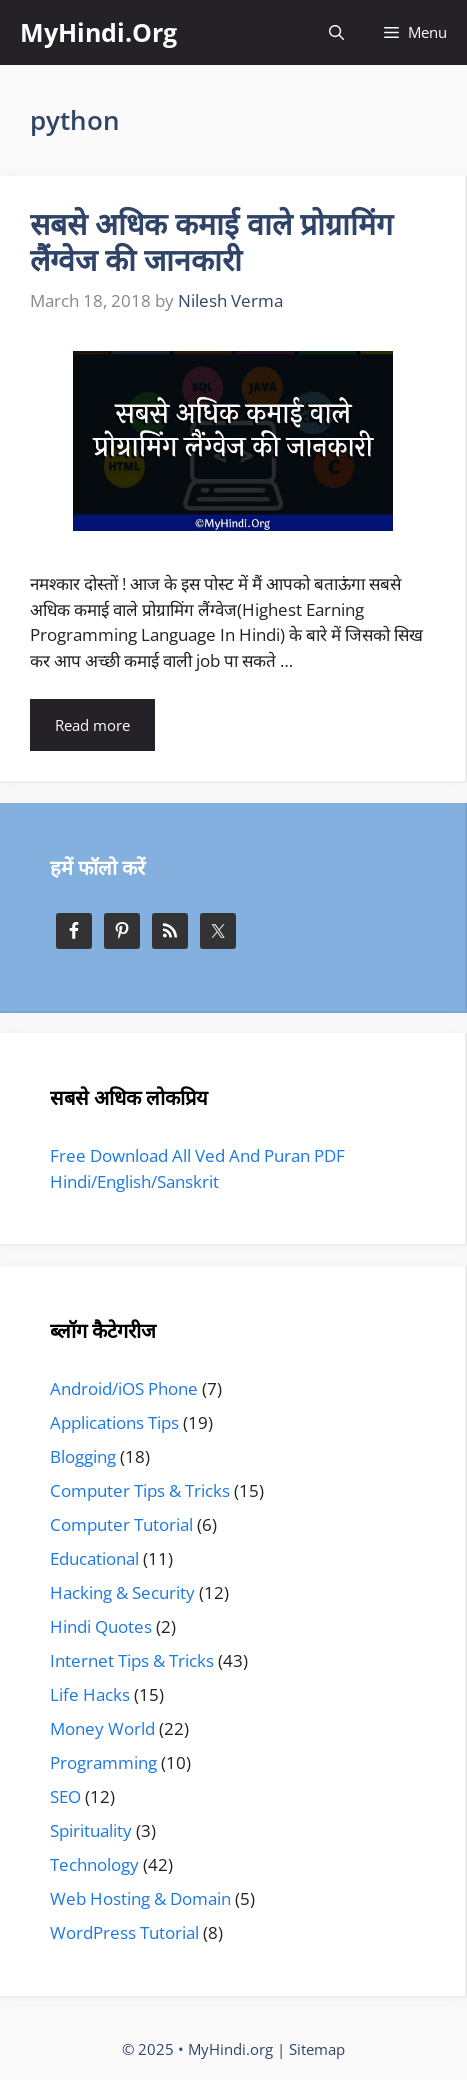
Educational (94, 1558)
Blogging (83, 1456)
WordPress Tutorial (124, 1932)
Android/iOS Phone (124, 1388)
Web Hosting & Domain (140, 1898)
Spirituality (91, 1830)
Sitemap (317, 2049)
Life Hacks (90, 1694)
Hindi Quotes (101, 1626)
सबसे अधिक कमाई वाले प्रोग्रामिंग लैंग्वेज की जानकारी (211, 241)
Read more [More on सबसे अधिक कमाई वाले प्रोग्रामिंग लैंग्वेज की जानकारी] (92, 725)
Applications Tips (114, 1422)
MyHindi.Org (98, 32)
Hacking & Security (122, 1592)
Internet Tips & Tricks (132, 1660)
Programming (103, 1762)
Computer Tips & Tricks (140, 1490)
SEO (65, 1796)
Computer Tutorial (121, 1524)
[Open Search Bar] (336, 32)
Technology (94, 1864)
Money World (102, 1728)
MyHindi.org (230, 2049)
